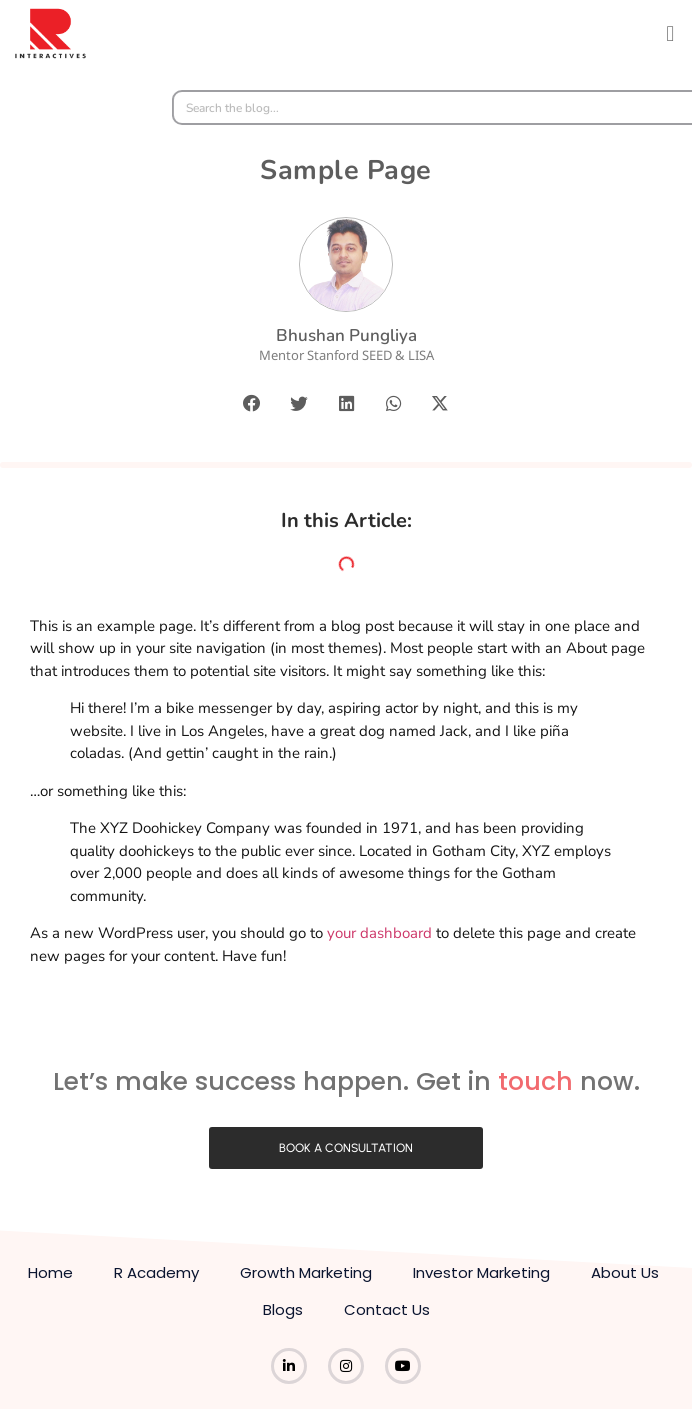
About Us (625, 1272)
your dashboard (379, 933)
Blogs (283, 1309)
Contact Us (387, 1309)
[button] (670, 33)
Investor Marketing (481, 1272)
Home (50, 1272)
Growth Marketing (306, 1272)
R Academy (156, 1272)
